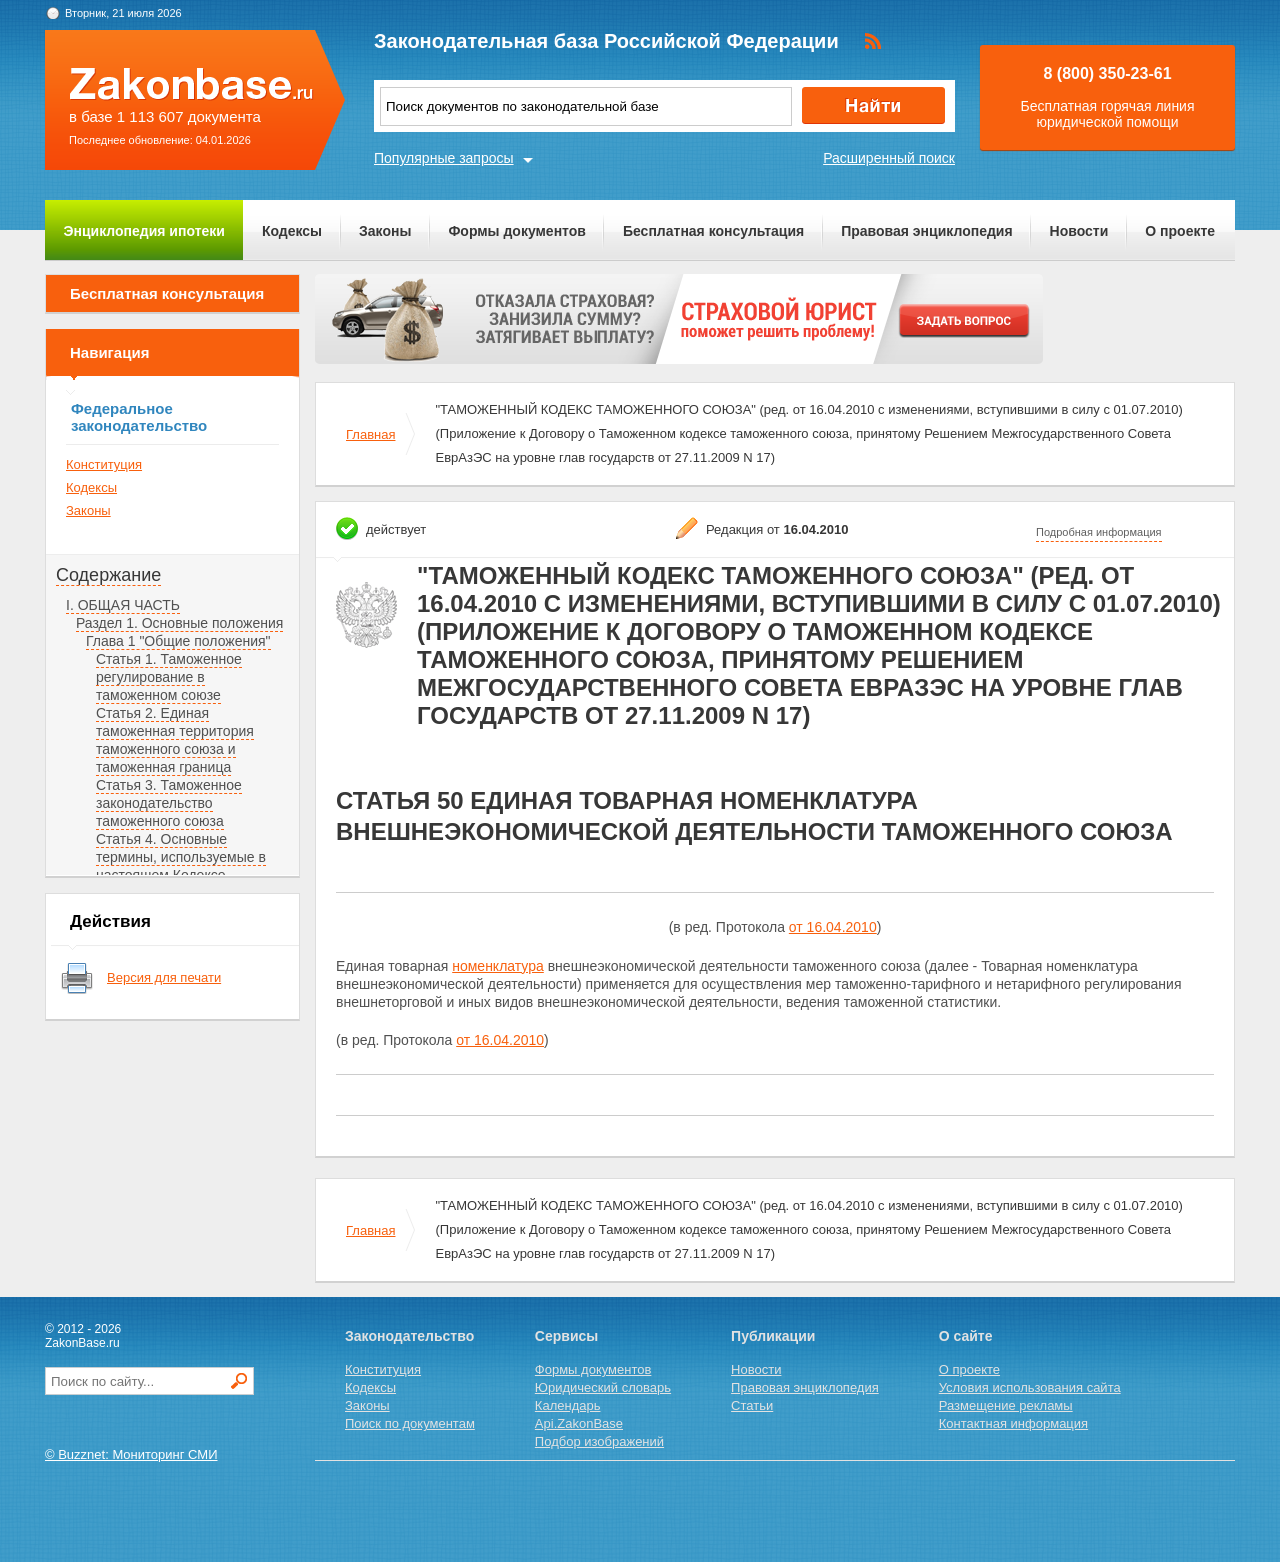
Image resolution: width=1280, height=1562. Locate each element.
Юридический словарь (603, 1387)
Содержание (108, 575)
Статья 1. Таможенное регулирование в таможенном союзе (169, 677)
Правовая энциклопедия (926, 231)
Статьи (752, 1405)
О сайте (966, 1336)
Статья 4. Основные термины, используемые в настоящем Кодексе (181, 857)
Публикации (773, 1336)
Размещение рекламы (1006, 1405)
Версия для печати (164, 977)
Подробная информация (1099, 532)
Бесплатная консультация (713, 231)
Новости (1079, 231)
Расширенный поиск (889, 158)
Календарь (568, 1405)
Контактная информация (1013, 1423)
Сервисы (566, 1336)
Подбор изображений (599, 1441)
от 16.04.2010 (833, 927)
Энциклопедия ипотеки (144, 231)
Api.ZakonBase (579, 1423)
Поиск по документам (410, 1423)
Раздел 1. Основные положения (179, 623)
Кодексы (292, 231)
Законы (385, 231)
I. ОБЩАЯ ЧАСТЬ (123, 605)
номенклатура (498, 966)
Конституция (104, 464)
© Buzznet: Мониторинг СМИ (131, 1454)
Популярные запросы (444, 158)
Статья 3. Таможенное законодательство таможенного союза (169, 803)
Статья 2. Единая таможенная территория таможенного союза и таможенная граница (175, 740)
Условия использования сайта (1030, 1387)
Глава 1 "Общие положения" (178, 641)
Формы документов (517, 231)
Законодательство (409, 1336)
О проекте (1180, 231)
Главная (370, 434)
